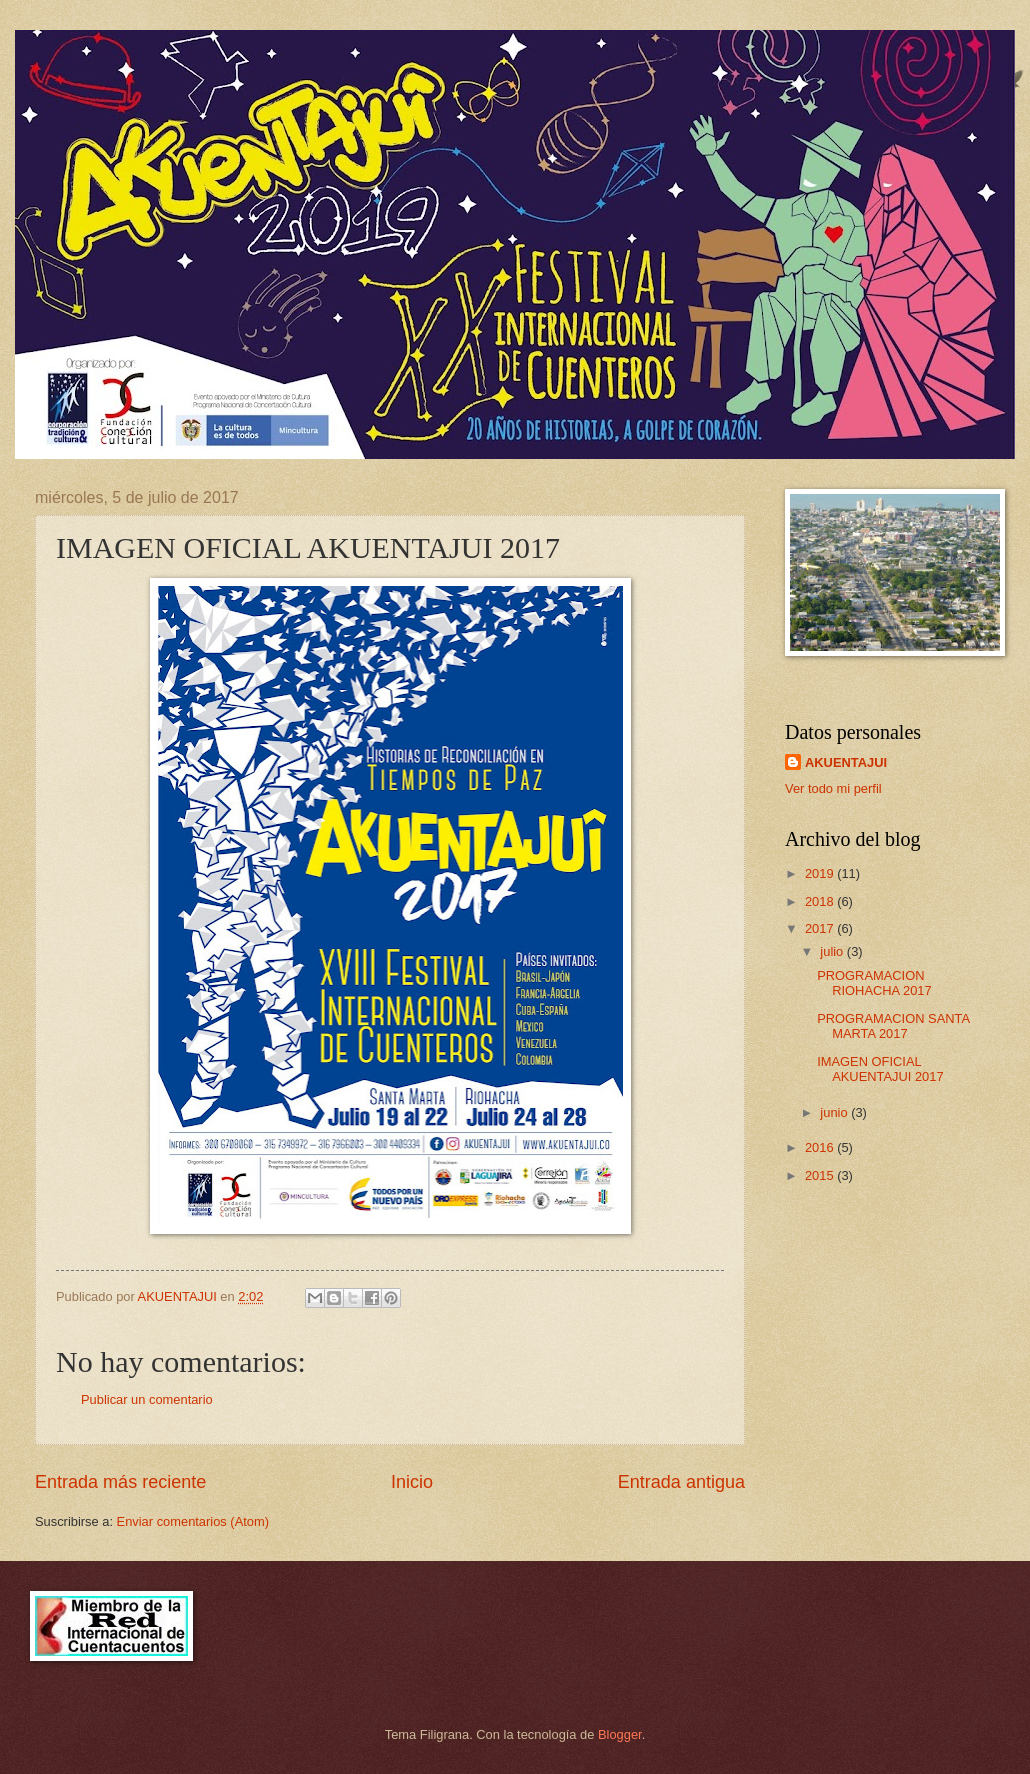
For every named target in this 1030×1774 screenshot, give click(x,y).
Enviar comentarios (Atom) (193, 1521)
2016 (821, 1147)
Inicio (412, 1482)
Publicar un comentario (147, 1399)
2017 (821, 928)
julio (833, 951)
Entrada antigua (681, 1482)
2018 (821, 901)
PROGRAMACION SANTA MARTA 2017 (893, 1026)
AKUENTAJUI (846, 762)
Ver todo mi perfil (833, 788)
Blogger (620, 1734)
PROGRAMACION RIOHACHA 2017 (874, 983)
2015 (821, 1175)
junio (835, 1112)
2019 (821, 873)
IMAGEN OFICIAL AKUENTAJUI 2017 (880, 1069)
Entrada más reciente (120, 1482)
